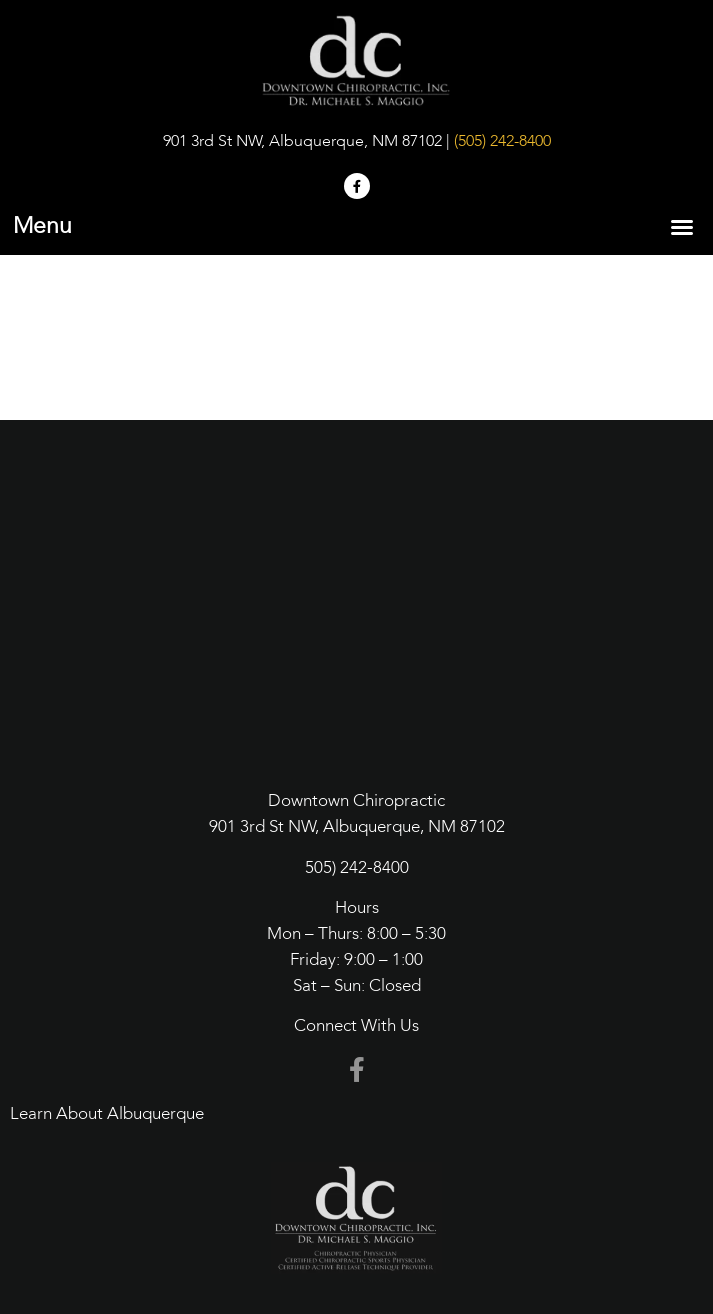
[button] (682, 227)
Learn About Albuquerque (107, 1114)
